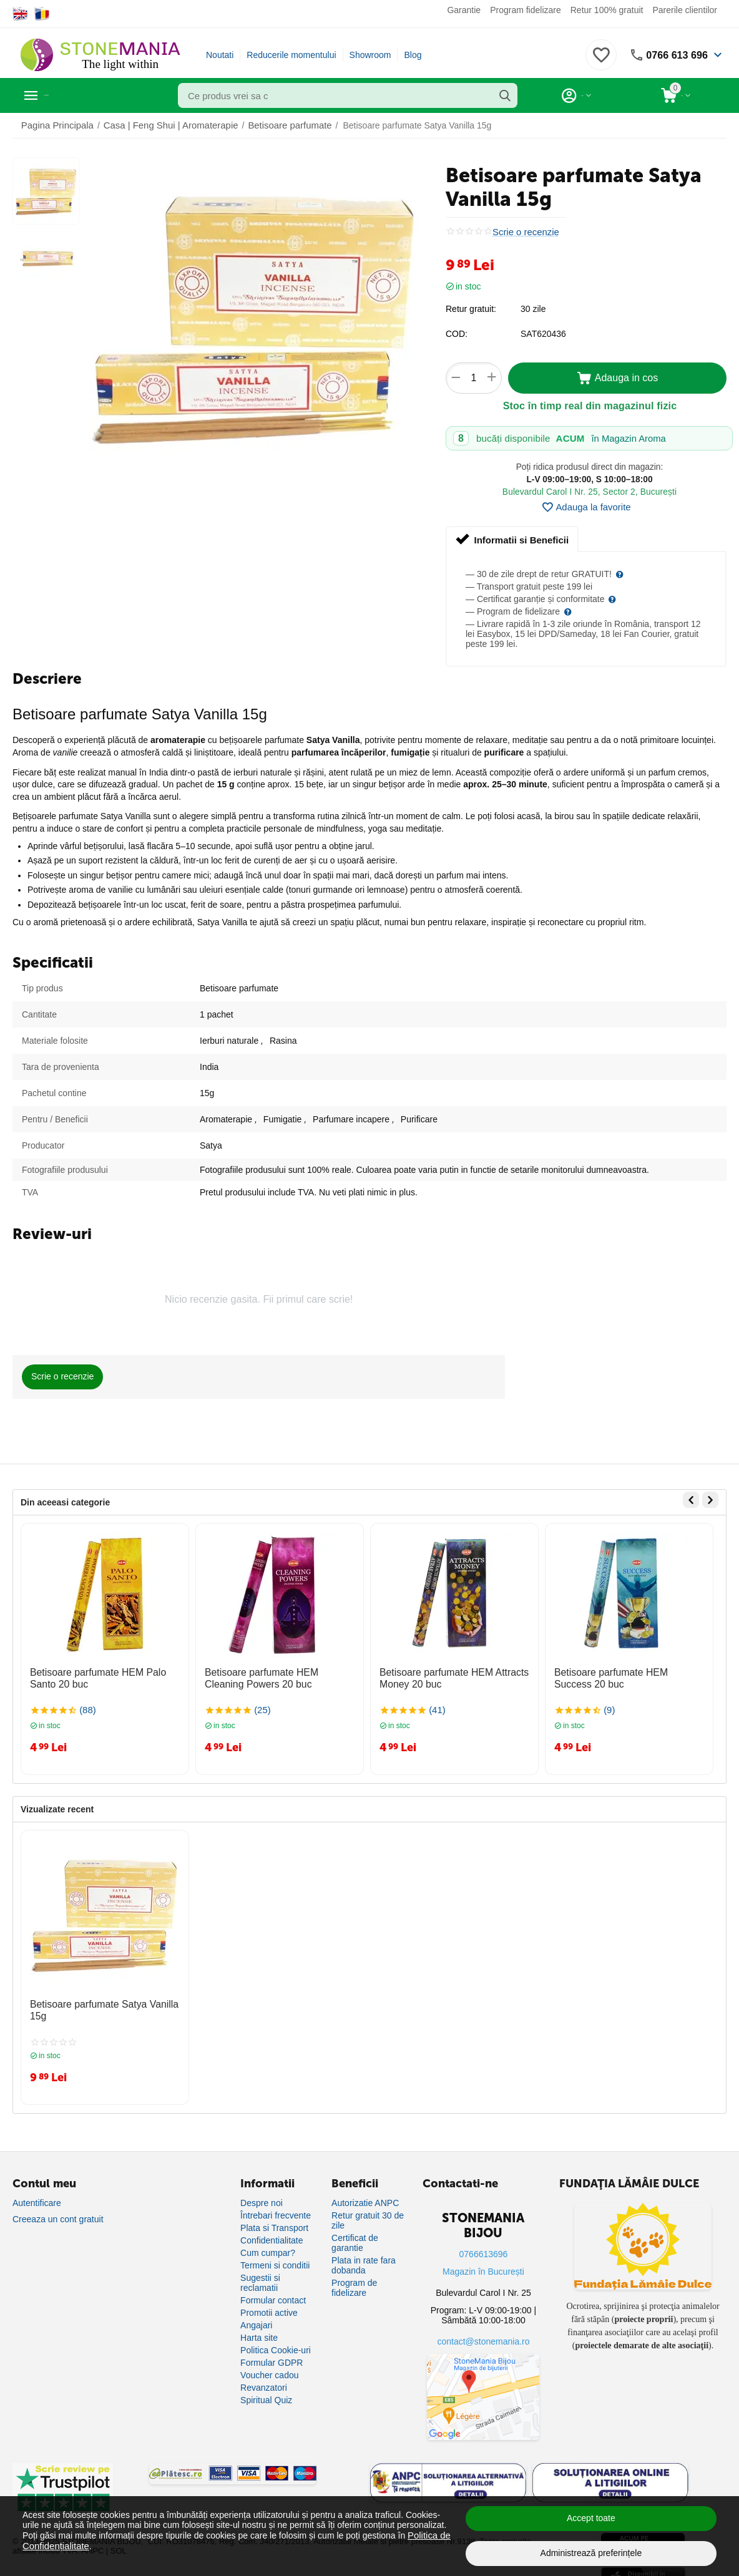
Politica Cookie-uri (275, 2341)
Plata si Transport (274, 2219)
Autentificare (36, 2194)
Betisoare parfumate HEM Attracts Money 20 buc (445, 1676)
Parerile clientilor (684, 10)
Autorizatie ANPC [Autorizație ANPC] (365, 2194)
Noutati (219, 55)
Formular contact (273, 2292)
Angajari (256, 2316)
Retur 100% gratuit (607, 10)
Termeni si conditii (275, 2257)
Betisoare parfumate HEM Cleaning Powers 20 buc (273, 1676)
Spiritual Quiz (266, 2391)
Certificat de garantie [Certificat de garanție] (354, 2234)
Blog (412, 55)
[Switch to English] (20, 13)
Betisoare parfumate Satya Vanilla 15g (104, 1999)
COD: (456, 334)
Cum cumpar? (267, 2244)
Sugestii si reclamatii (260, 2274)
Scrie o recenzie (523, 231)
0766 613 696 (673, 55)
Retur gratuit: (471, 309)
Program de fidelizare (354, 2279)
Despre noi (261, 2194)
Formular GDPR (271, 2354)
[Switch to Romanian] (42, 13)
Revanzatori (263, 2379)
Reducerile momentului (291, 55)
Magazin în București (483, 2263)
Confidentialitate (271, 2232)
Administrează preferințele (591, 2553)
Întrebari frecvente (275, 2207)
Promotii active (269, 2304)
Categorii (69, 95)
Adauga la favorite (586, 507)
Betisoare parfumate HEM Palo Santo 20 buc (102, 1676)
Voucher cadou (269, 2366)
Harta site (259, 2329)
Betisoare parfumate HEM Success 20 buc (628, 1676)
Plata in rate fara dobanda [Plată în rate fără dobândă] (363, 2257)
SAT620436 (543, 334)
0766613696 (483, 2245)
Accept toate (591, 2518)
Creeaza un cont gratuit (58, 2210)
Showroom (370, 55)
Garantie (464, 10)
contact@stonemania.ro (483, 2333)
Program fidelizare (525, 10)
